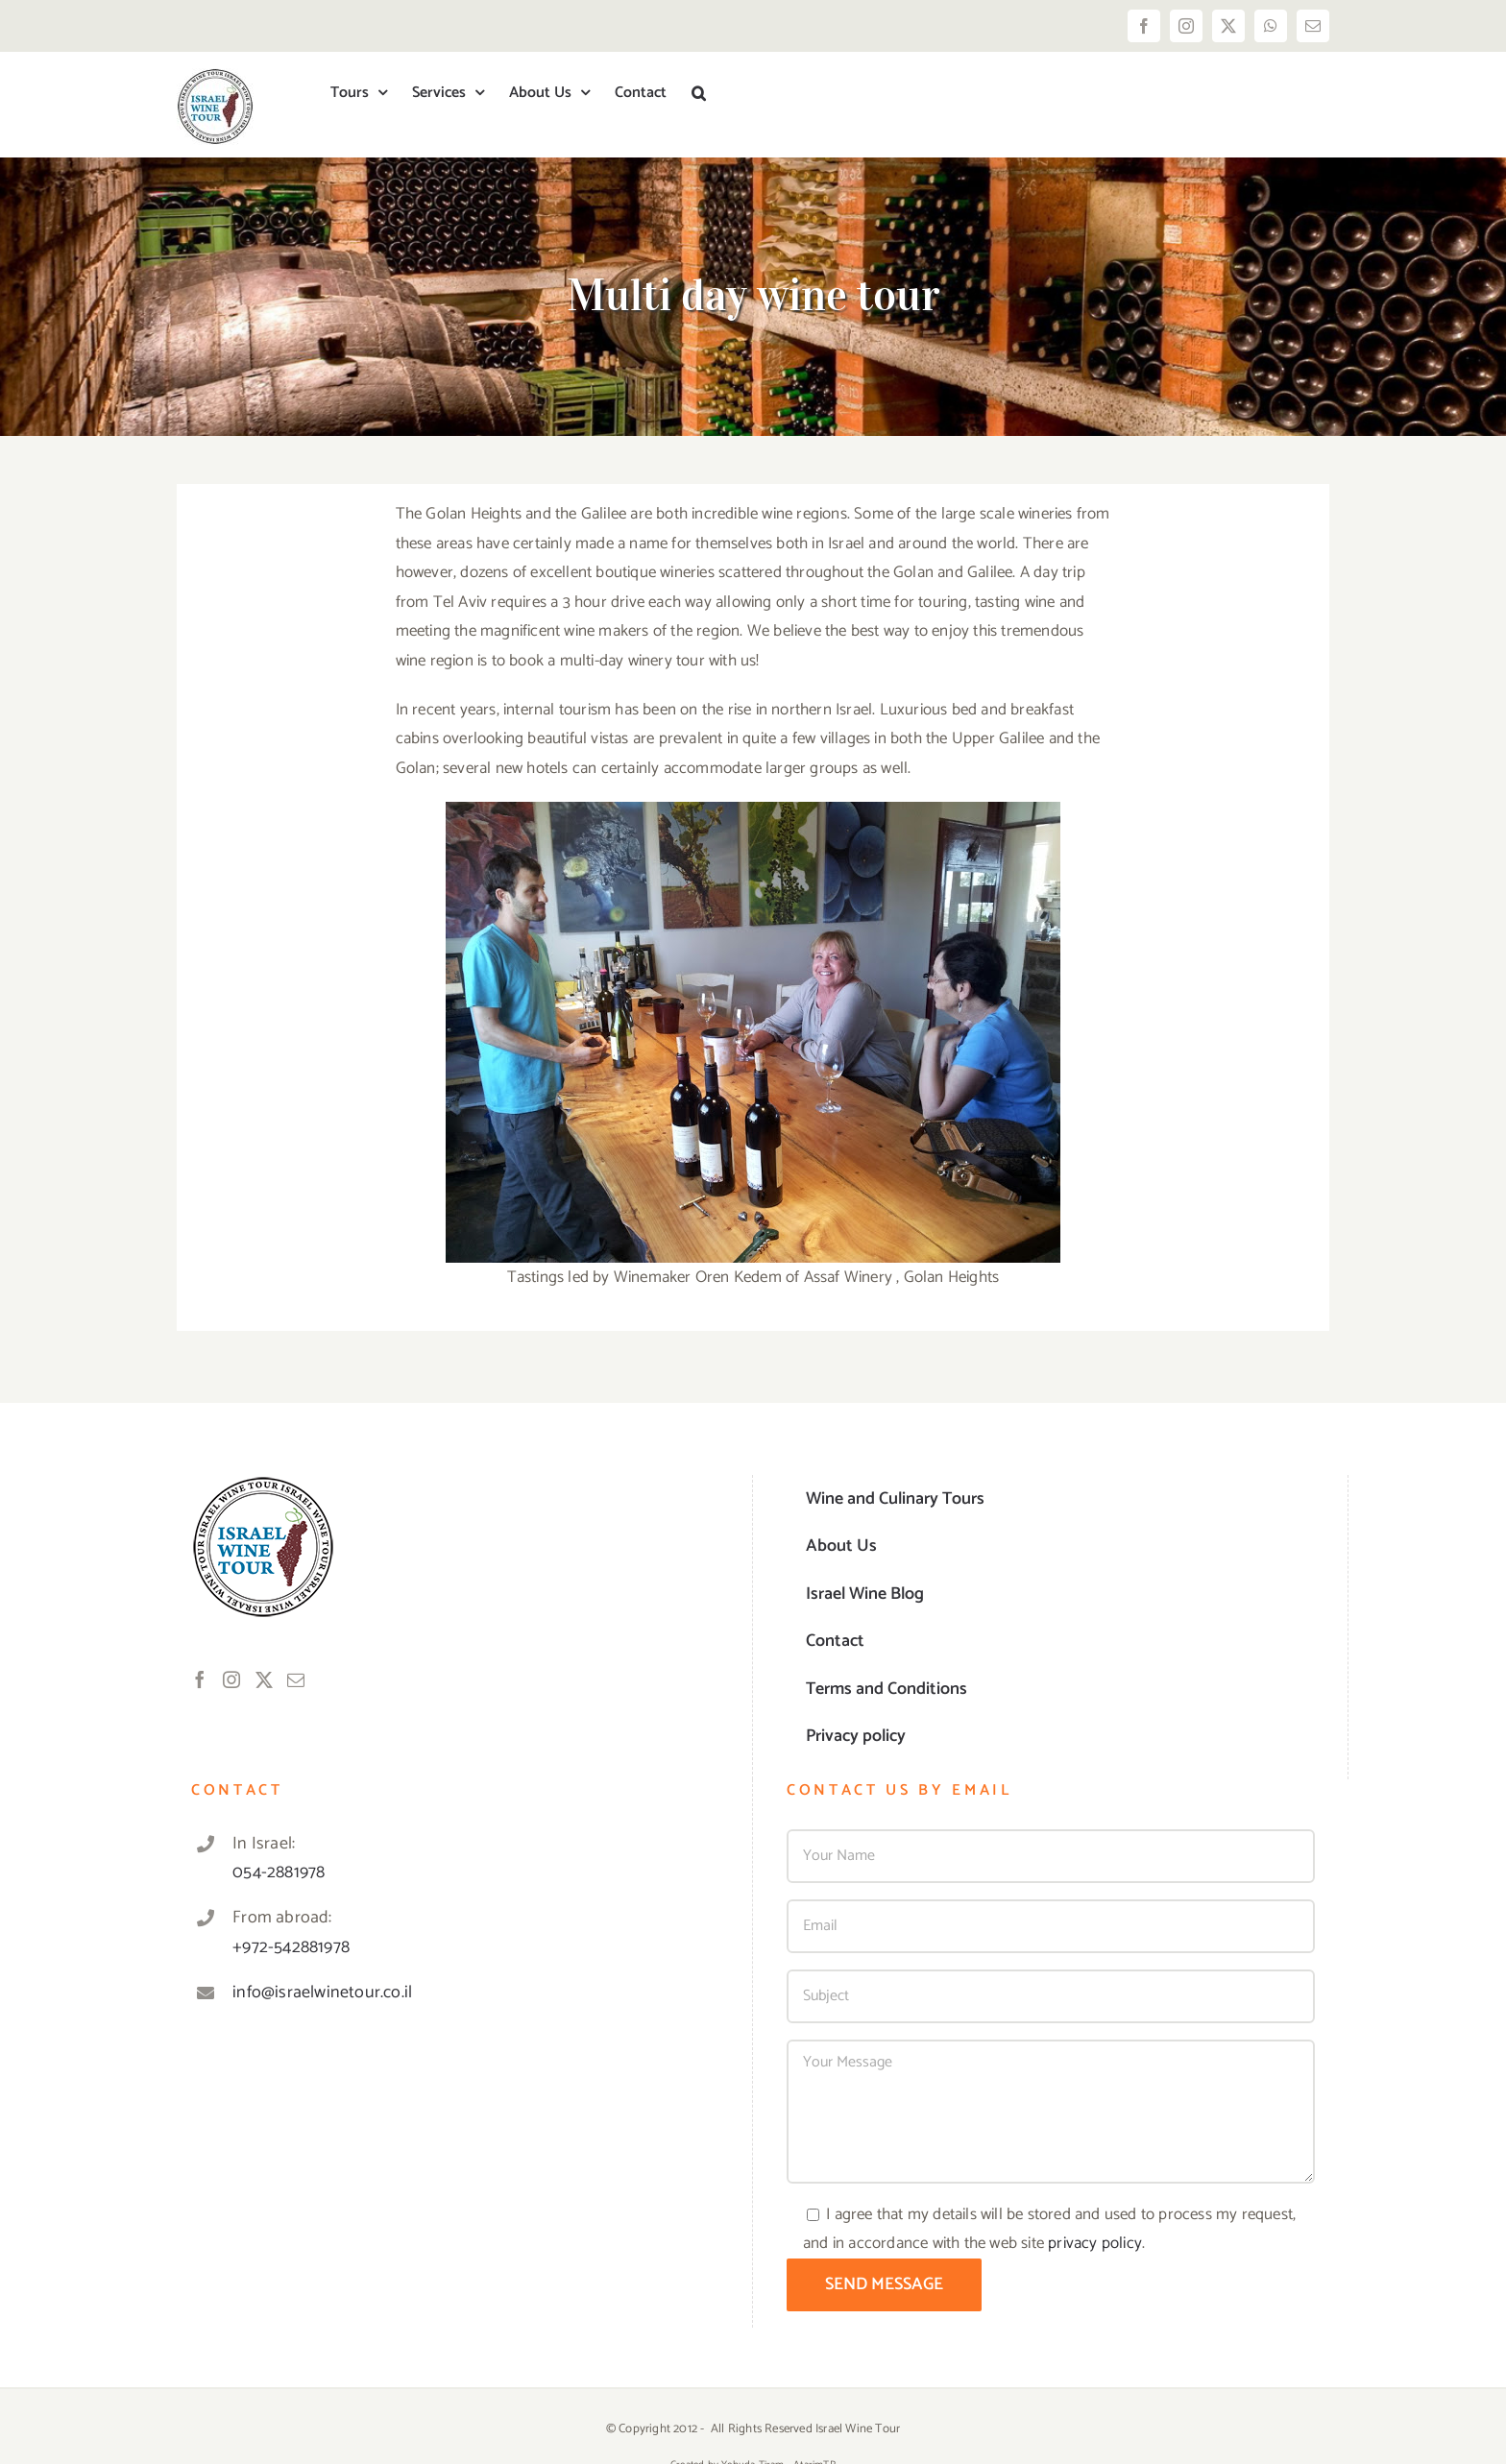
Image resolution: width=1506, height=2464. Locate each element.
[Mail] (295, 1679)
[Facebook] (199, 1679)
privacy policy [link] (1095, 2243)
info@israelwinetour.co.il (322, 1992)
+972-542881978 (291, 1947)
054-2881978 (278, 1872)
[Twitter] (264, 1679)
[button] (699, 93)
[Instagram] (231, 1679)
